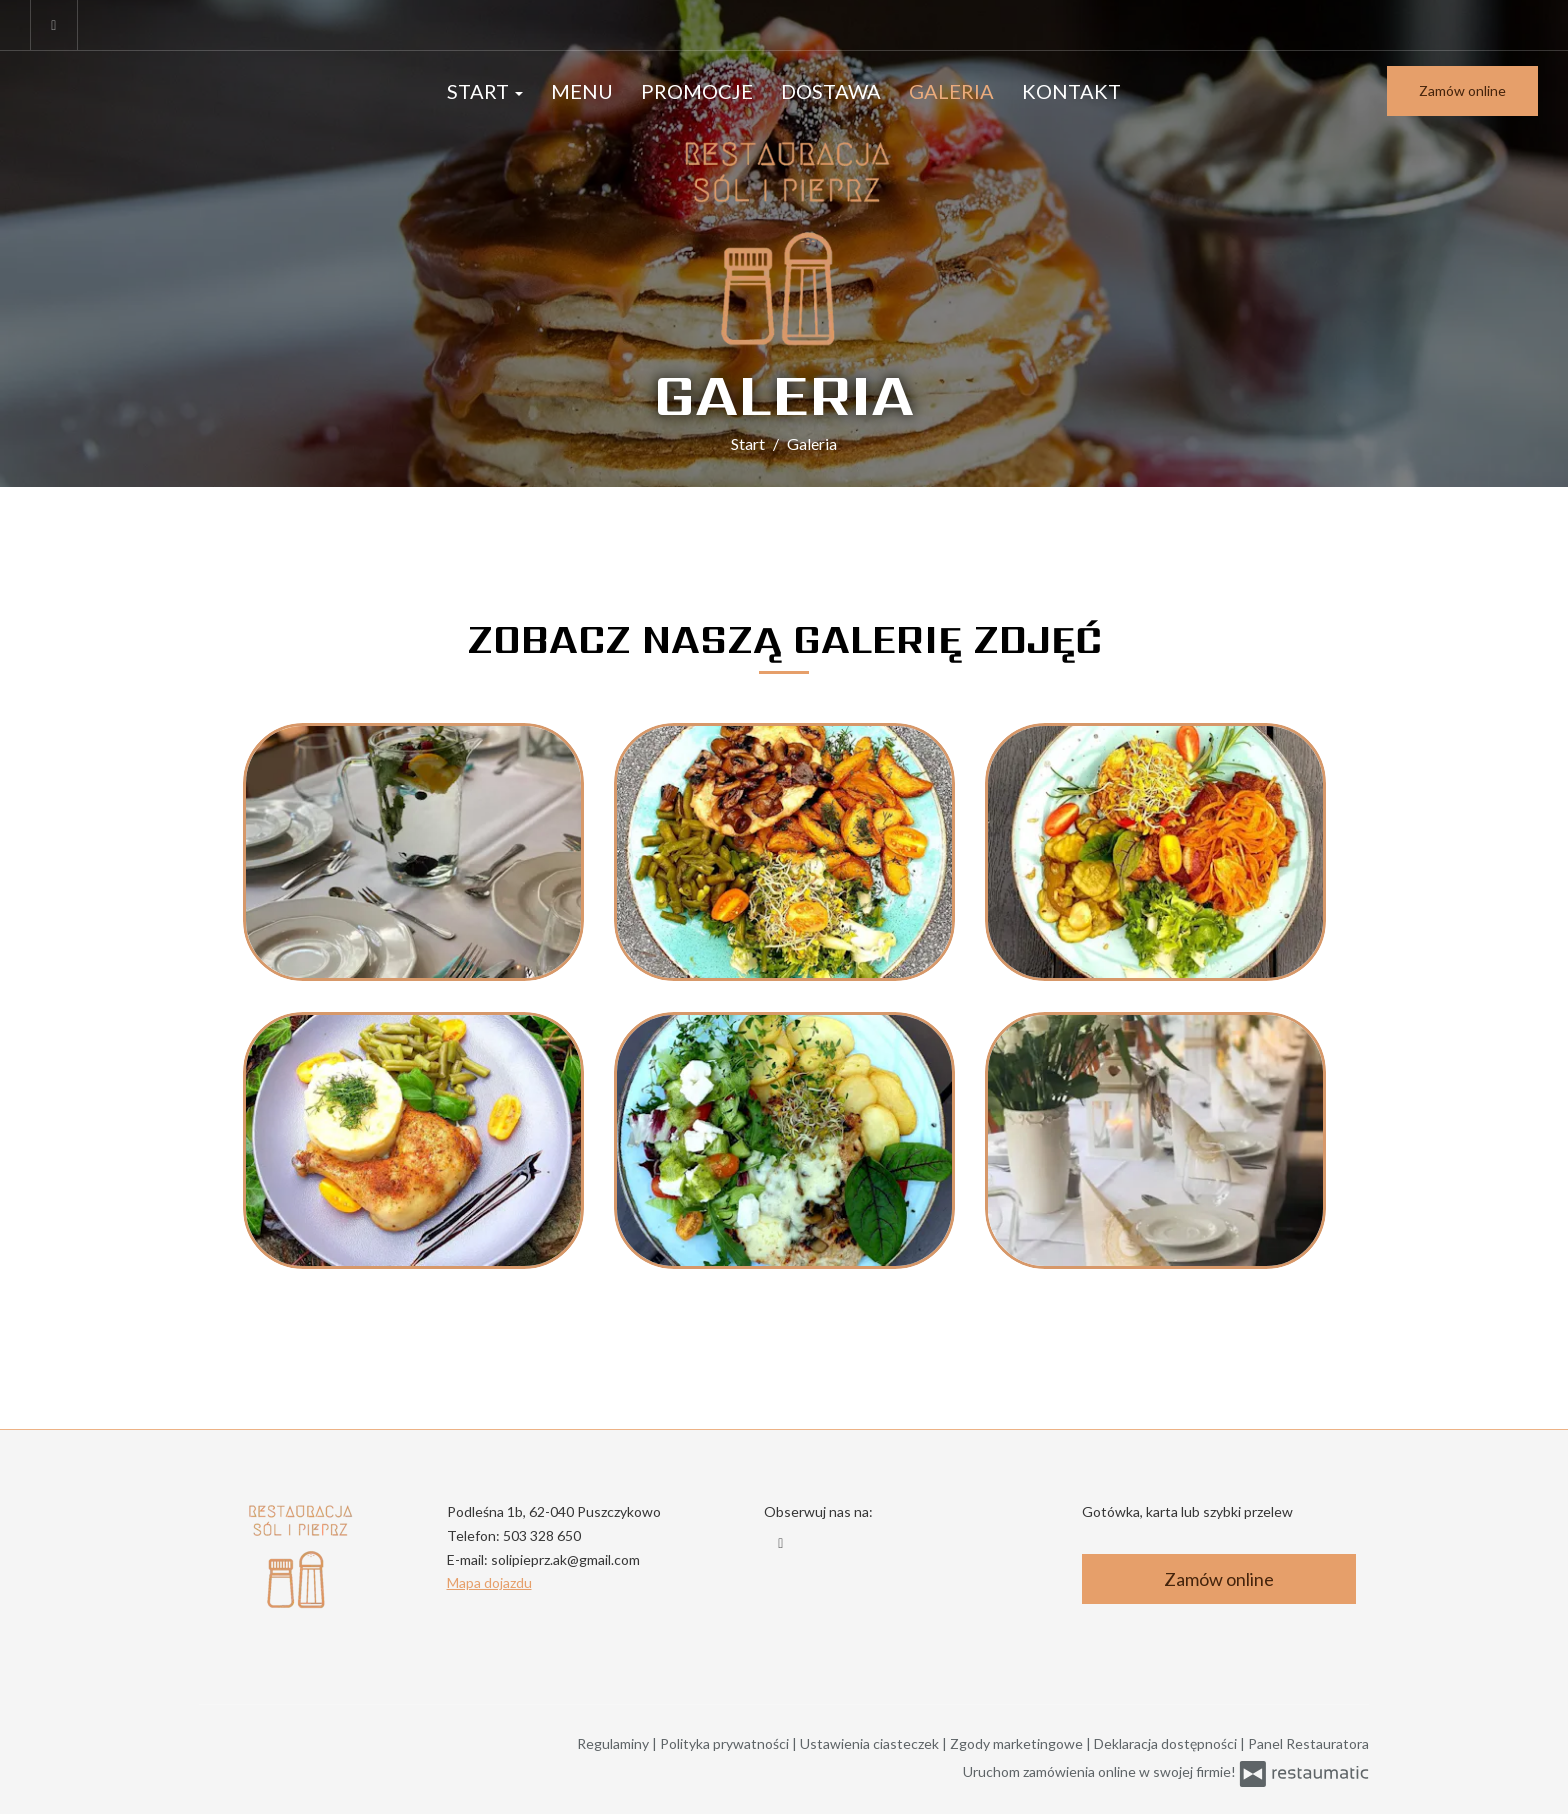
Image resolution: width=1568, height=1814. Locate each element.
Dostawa (831, 91)
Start (485, 91)
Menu (582, 91)
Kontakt (1071, 91)
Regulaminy (614, 1743)
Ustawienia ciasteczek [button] (871, 1743)
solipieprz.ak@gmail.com (565, 1559)
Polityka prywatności (726, 1743)
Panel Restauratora (1308, 1743)
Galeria (951, 91)
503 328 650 (542, 1535)
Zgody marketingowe (1018, 1743)
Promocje (697, 91)
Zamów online (1462, 90)
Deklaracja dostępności (1167, 1743)
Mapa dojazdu (489, 1582)
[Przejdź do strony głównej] (784, 241)
